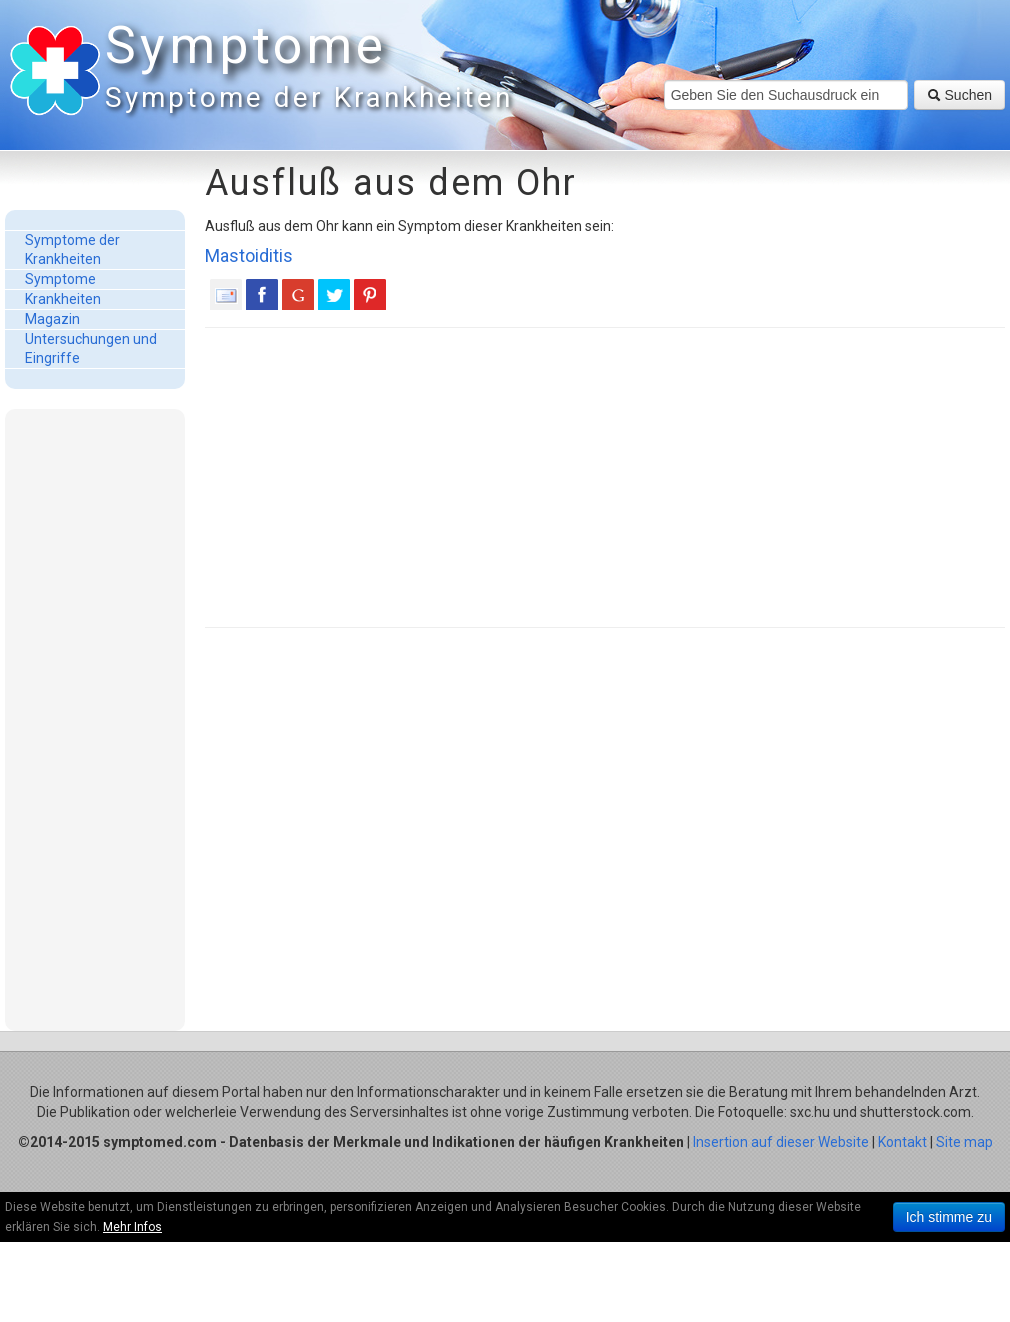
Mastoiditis (249, 255)
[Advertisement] (95, 719)
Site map (964, 1142)
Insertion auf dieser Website (781, 1142)
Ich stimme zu (949, 1217)
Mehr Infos (132, 1227)
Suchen (959, 95)
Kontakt (902, 1142)
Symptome (305, 69)
